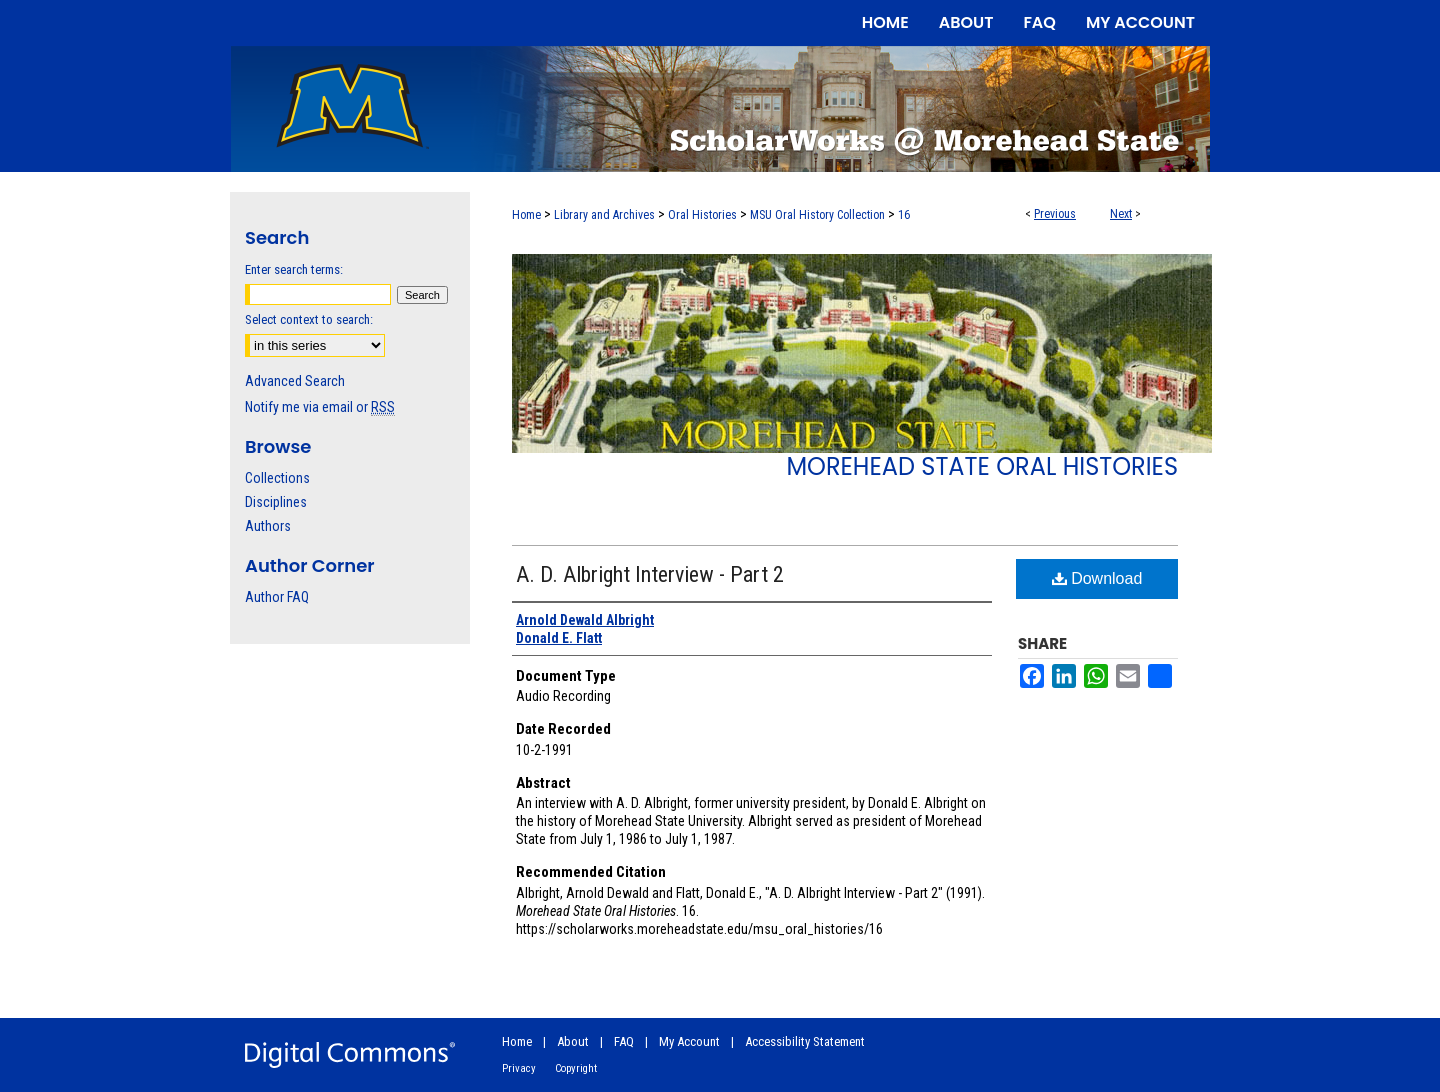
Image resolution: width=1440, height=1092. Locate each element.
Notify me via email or (320, 407)
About (573, 1041)
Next (1121, 214)
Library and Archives (604, 215)
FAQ (624, 1041)
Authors (268, 526)
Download (1097, 578)
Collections (277, 478)
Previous (1055, 214)
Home (526, 215)
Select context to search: (309, 319)
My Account (689, 1041)
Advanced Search (295, 381)
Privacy (519, 1068)
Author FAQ (277, 597)
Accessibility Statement (805, 1041)
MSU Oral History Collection (817, 215)
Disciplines (276, 502)
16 (904, 215)
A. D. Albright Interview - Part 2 (650, 574)
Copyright (576, 1068)
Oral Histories (702, 215)
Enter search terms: (294, 269)
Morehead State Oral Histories (982, 466)
